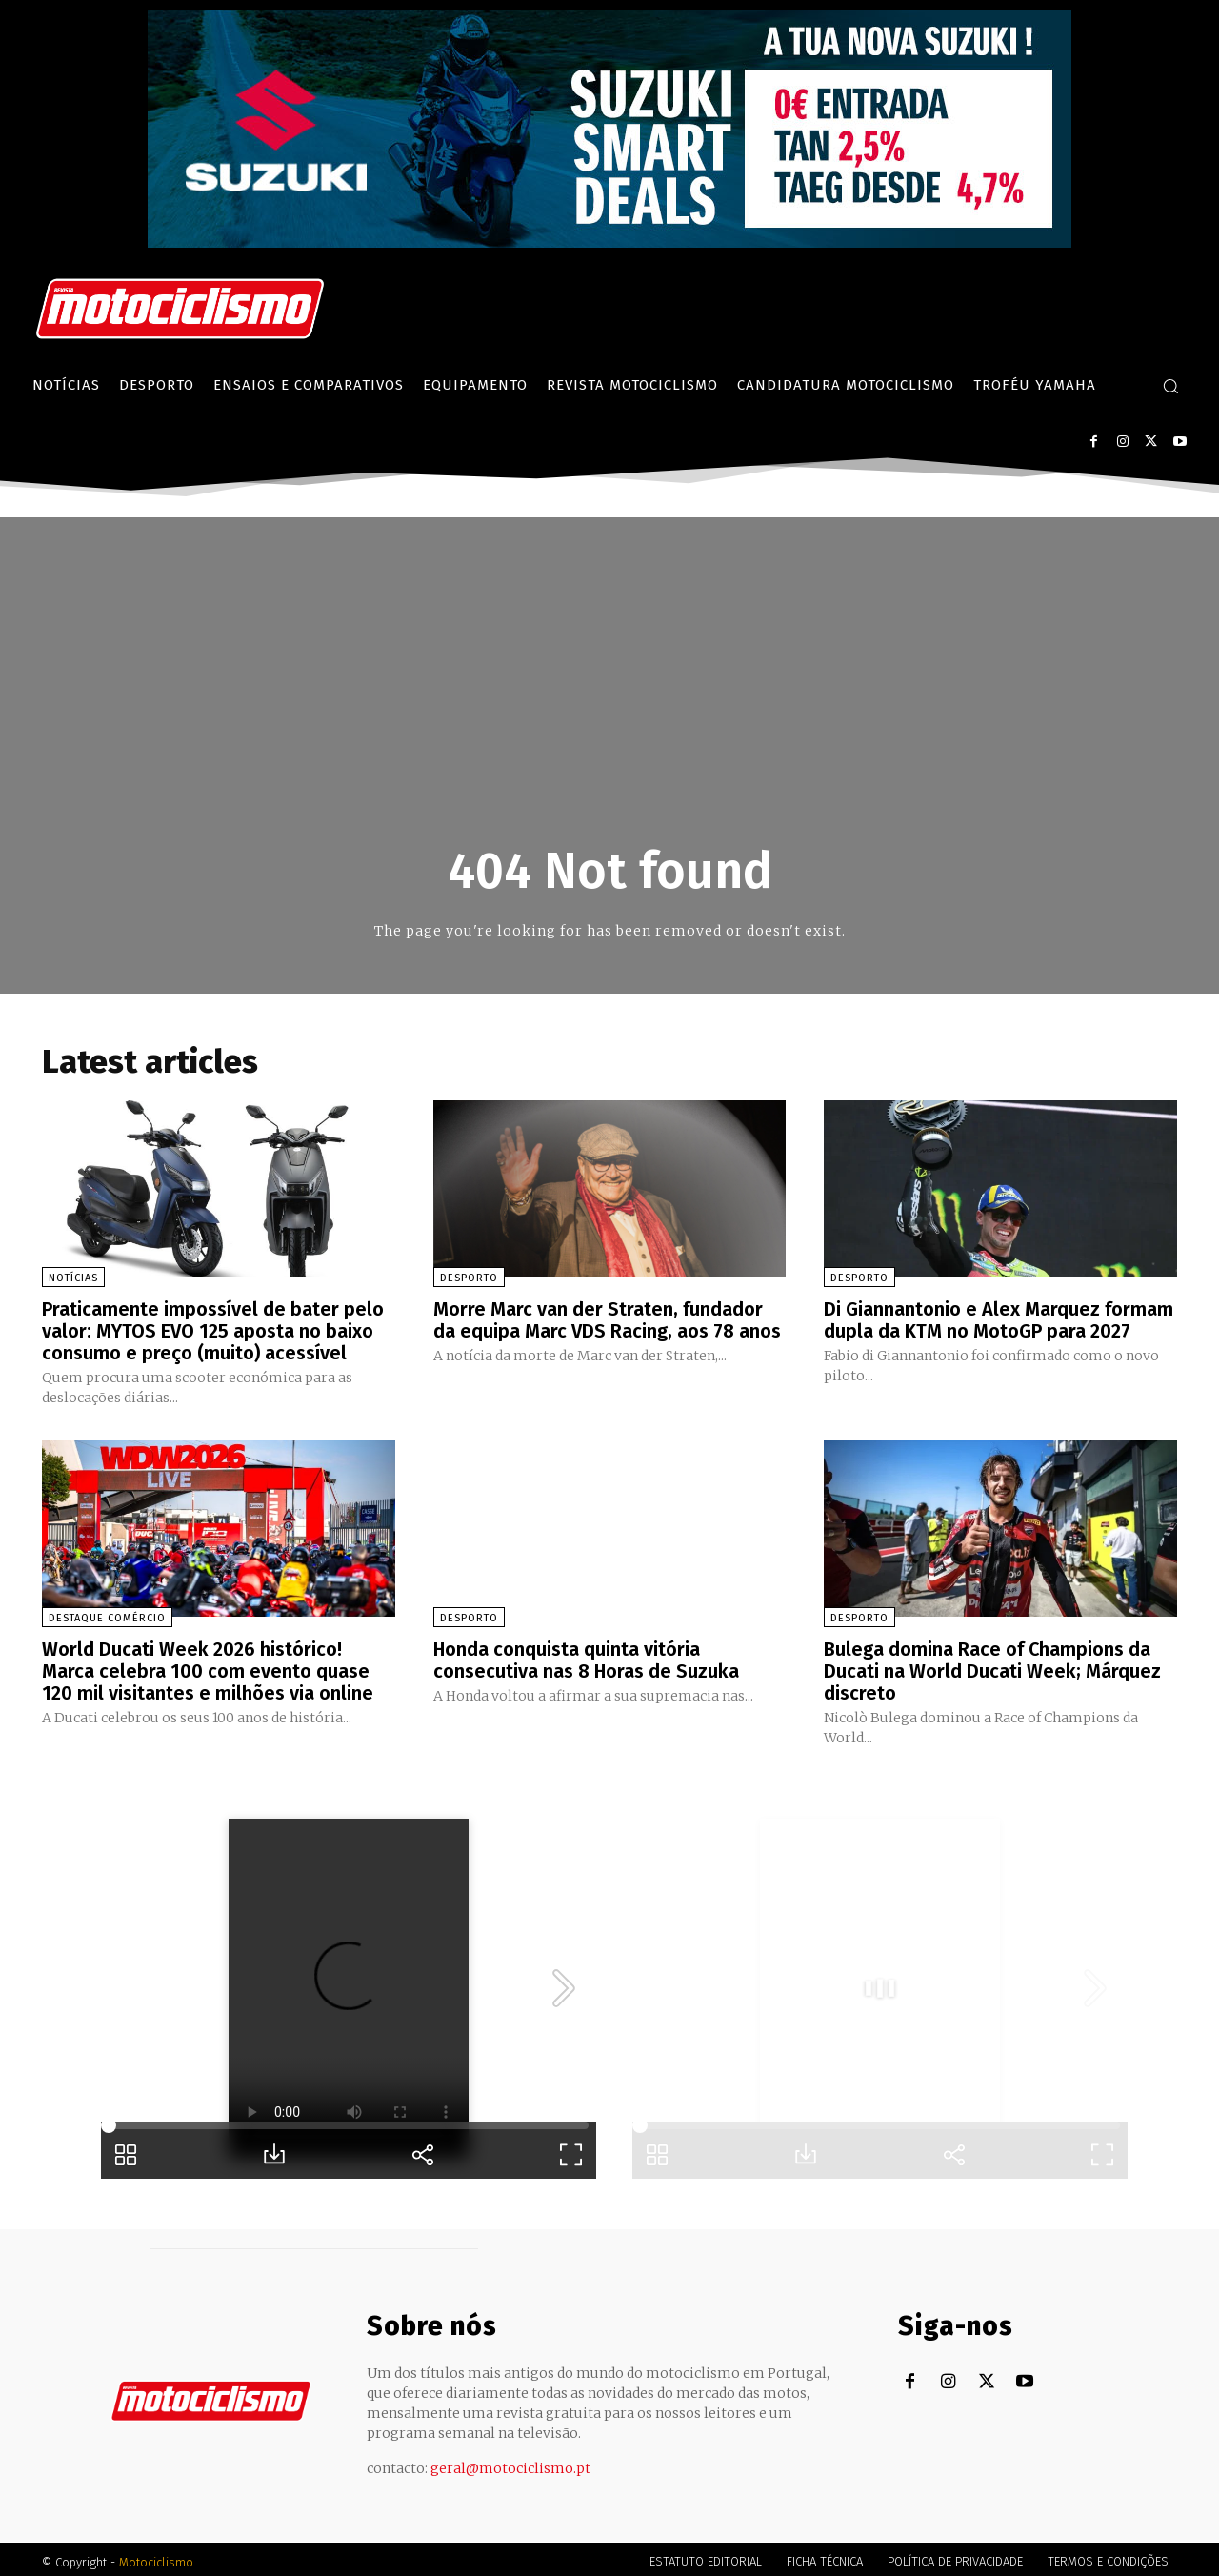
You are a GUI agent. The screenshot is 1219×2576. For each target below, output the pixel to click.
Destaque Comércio (107, 1615)
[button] (1170, 386)
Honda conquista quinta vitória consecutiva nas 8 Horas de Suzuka (586, 1657)
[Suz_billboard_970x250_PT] (609, 242)
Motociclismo (156, 2556)
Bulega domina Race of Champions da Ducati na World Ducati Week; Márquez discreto (992, 1667)
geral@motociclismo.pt (510, 2462)
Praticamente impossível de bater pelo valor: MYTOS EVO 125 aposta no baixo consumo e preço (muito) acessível (213, 1330)
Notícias (73, 1278)
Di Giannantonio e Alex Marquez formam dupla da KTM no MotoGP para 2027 (998, 1319)
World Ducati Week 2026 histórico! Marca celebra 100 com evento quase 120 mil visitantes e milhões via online (207, 1667)
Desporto (469, 1278)
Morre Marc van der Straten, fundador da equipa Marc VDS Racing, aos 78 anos (607, 1319)
